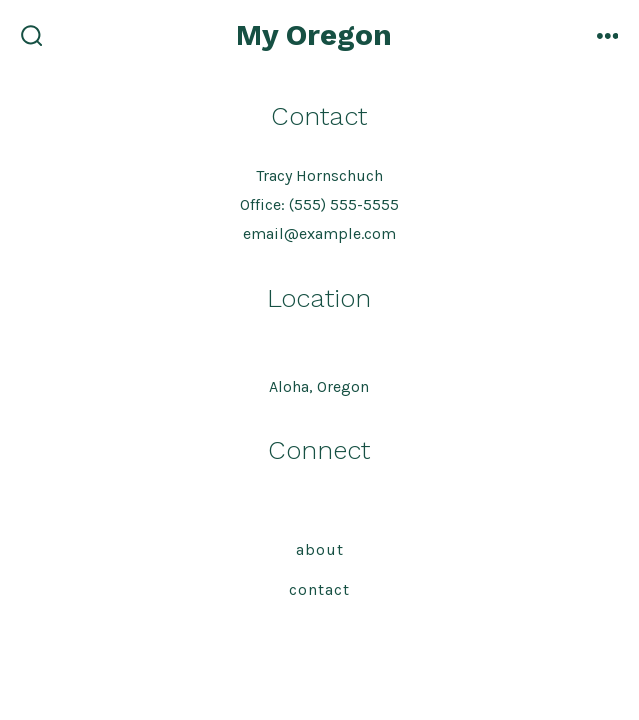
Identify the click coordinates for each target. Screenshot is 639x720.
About (320, 549)
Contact (319, 589)
